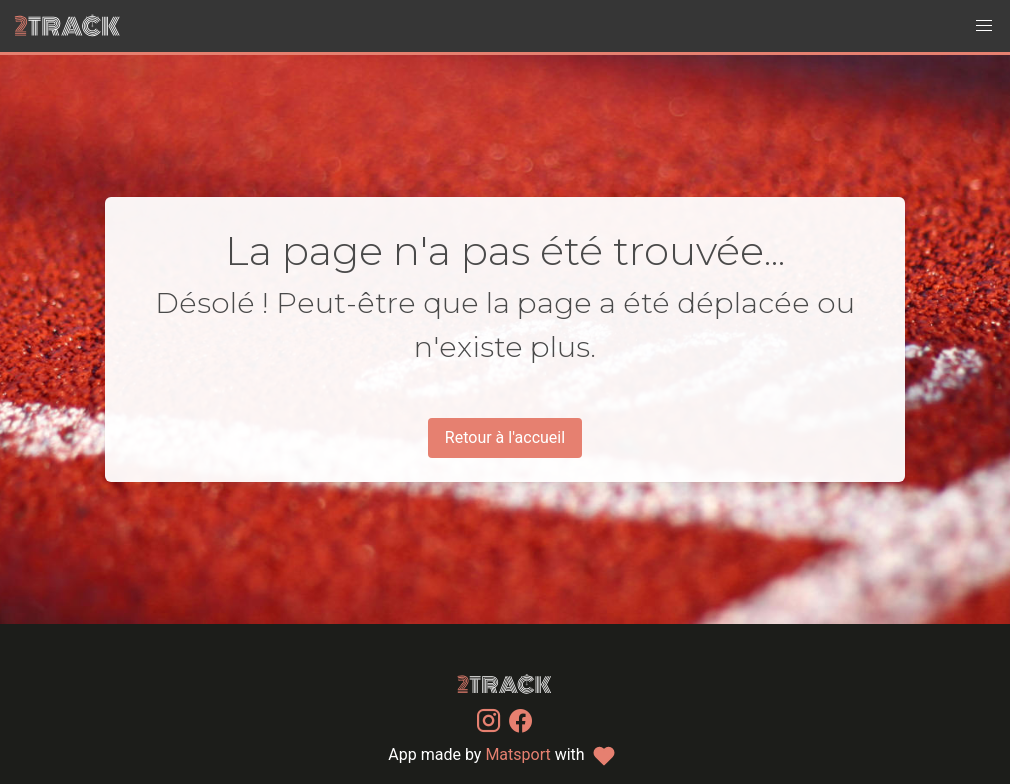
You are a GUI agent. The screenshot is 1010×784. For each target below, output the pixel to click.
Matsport (517, 754)
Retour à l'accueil (505, 437)
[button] (984, 26)
